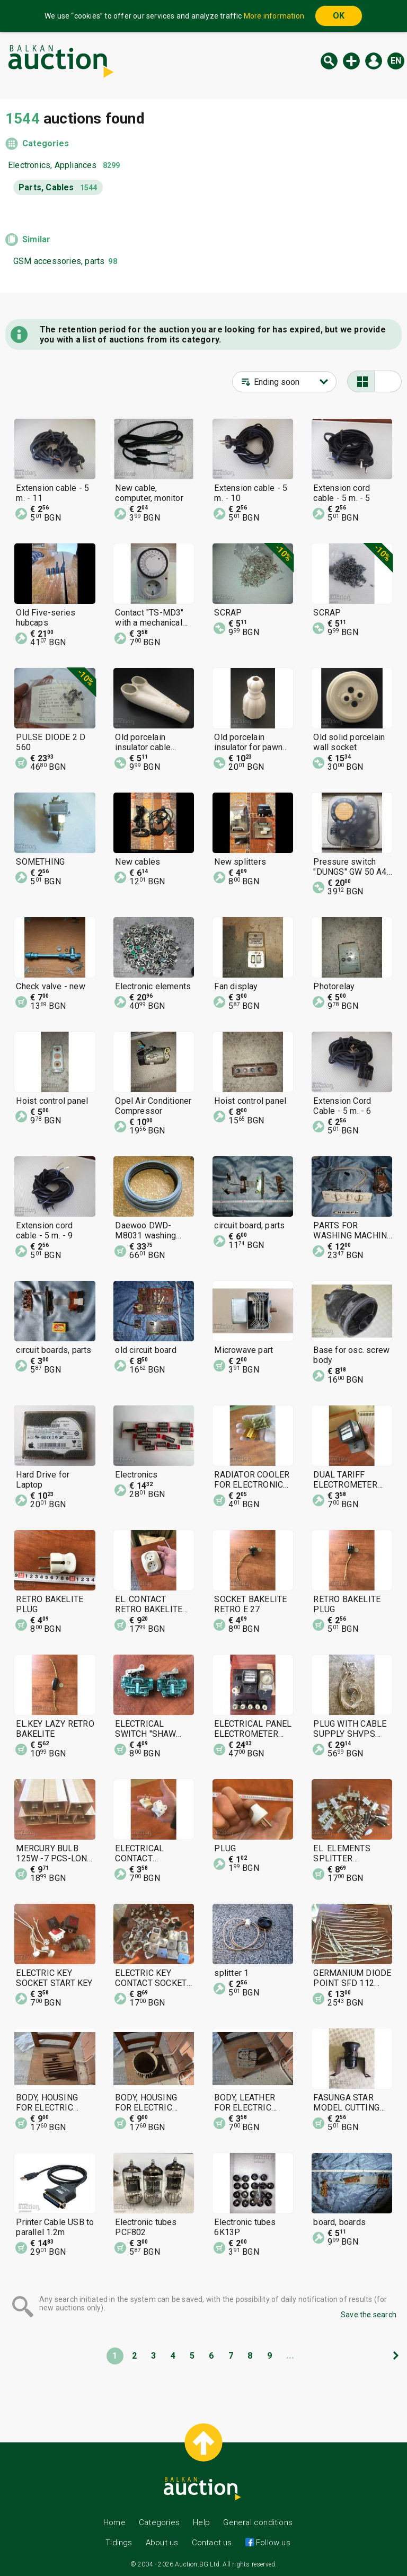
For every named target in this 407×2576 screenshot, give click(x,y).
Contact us (212, 2542)
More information (274, 16)
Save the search (368, 2314)
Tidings (118, 2542)
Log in (373, 60)
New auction (351, 60)
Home (114, 2522)
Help (201, 2522)
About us (162, 2542)
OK (338, 16)
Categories (45, 143)
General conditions (258, 2522)
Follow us (272, 2542)
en (396, 61)
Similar (36, 239)
